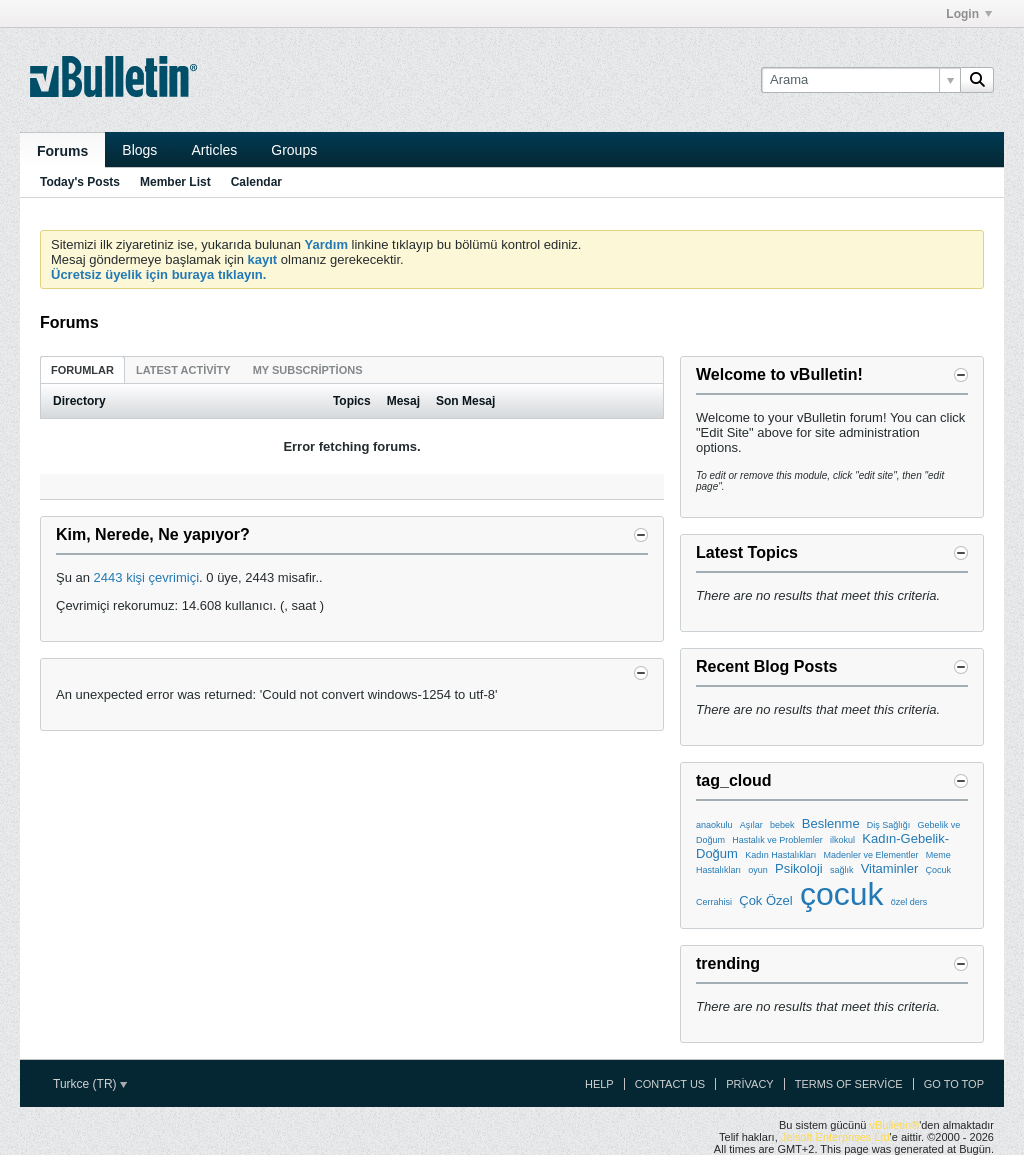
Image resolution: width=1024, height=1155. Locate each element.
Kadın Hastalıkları (780, 855)
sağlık (842, 870)
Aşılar (751, 825)
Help (599, 1084)
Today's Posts (80, 182)
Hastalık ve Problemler (777, 840)
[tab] (82, 369)
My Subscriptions (308, 370)
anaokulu (714, 825)
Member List (175, 182)
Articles (214, 150)
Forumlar (82, 370)
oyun (758, 870)
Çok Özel (765, 900)
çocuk (842, 894)
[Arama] (860, 80)
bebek (782, 825)
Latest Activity (183, 370)
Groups (294, 150)
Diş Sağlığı (889, 825)
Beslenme (831, 823)
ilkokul (842, 840)
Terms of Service (849, 1084)
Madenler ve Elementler (870, 855)
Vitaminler (890, 868)
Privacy (749, 1084)
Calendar (256, 182)
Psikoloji (799, 868)
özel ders (909, 902)
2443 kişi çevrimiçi (146, 577)
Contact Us (670, 1084)
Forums (62, 151)
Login (969, 14)
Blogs (139, 150)
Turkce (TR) (90, 1084)
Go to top (954, 1084)
